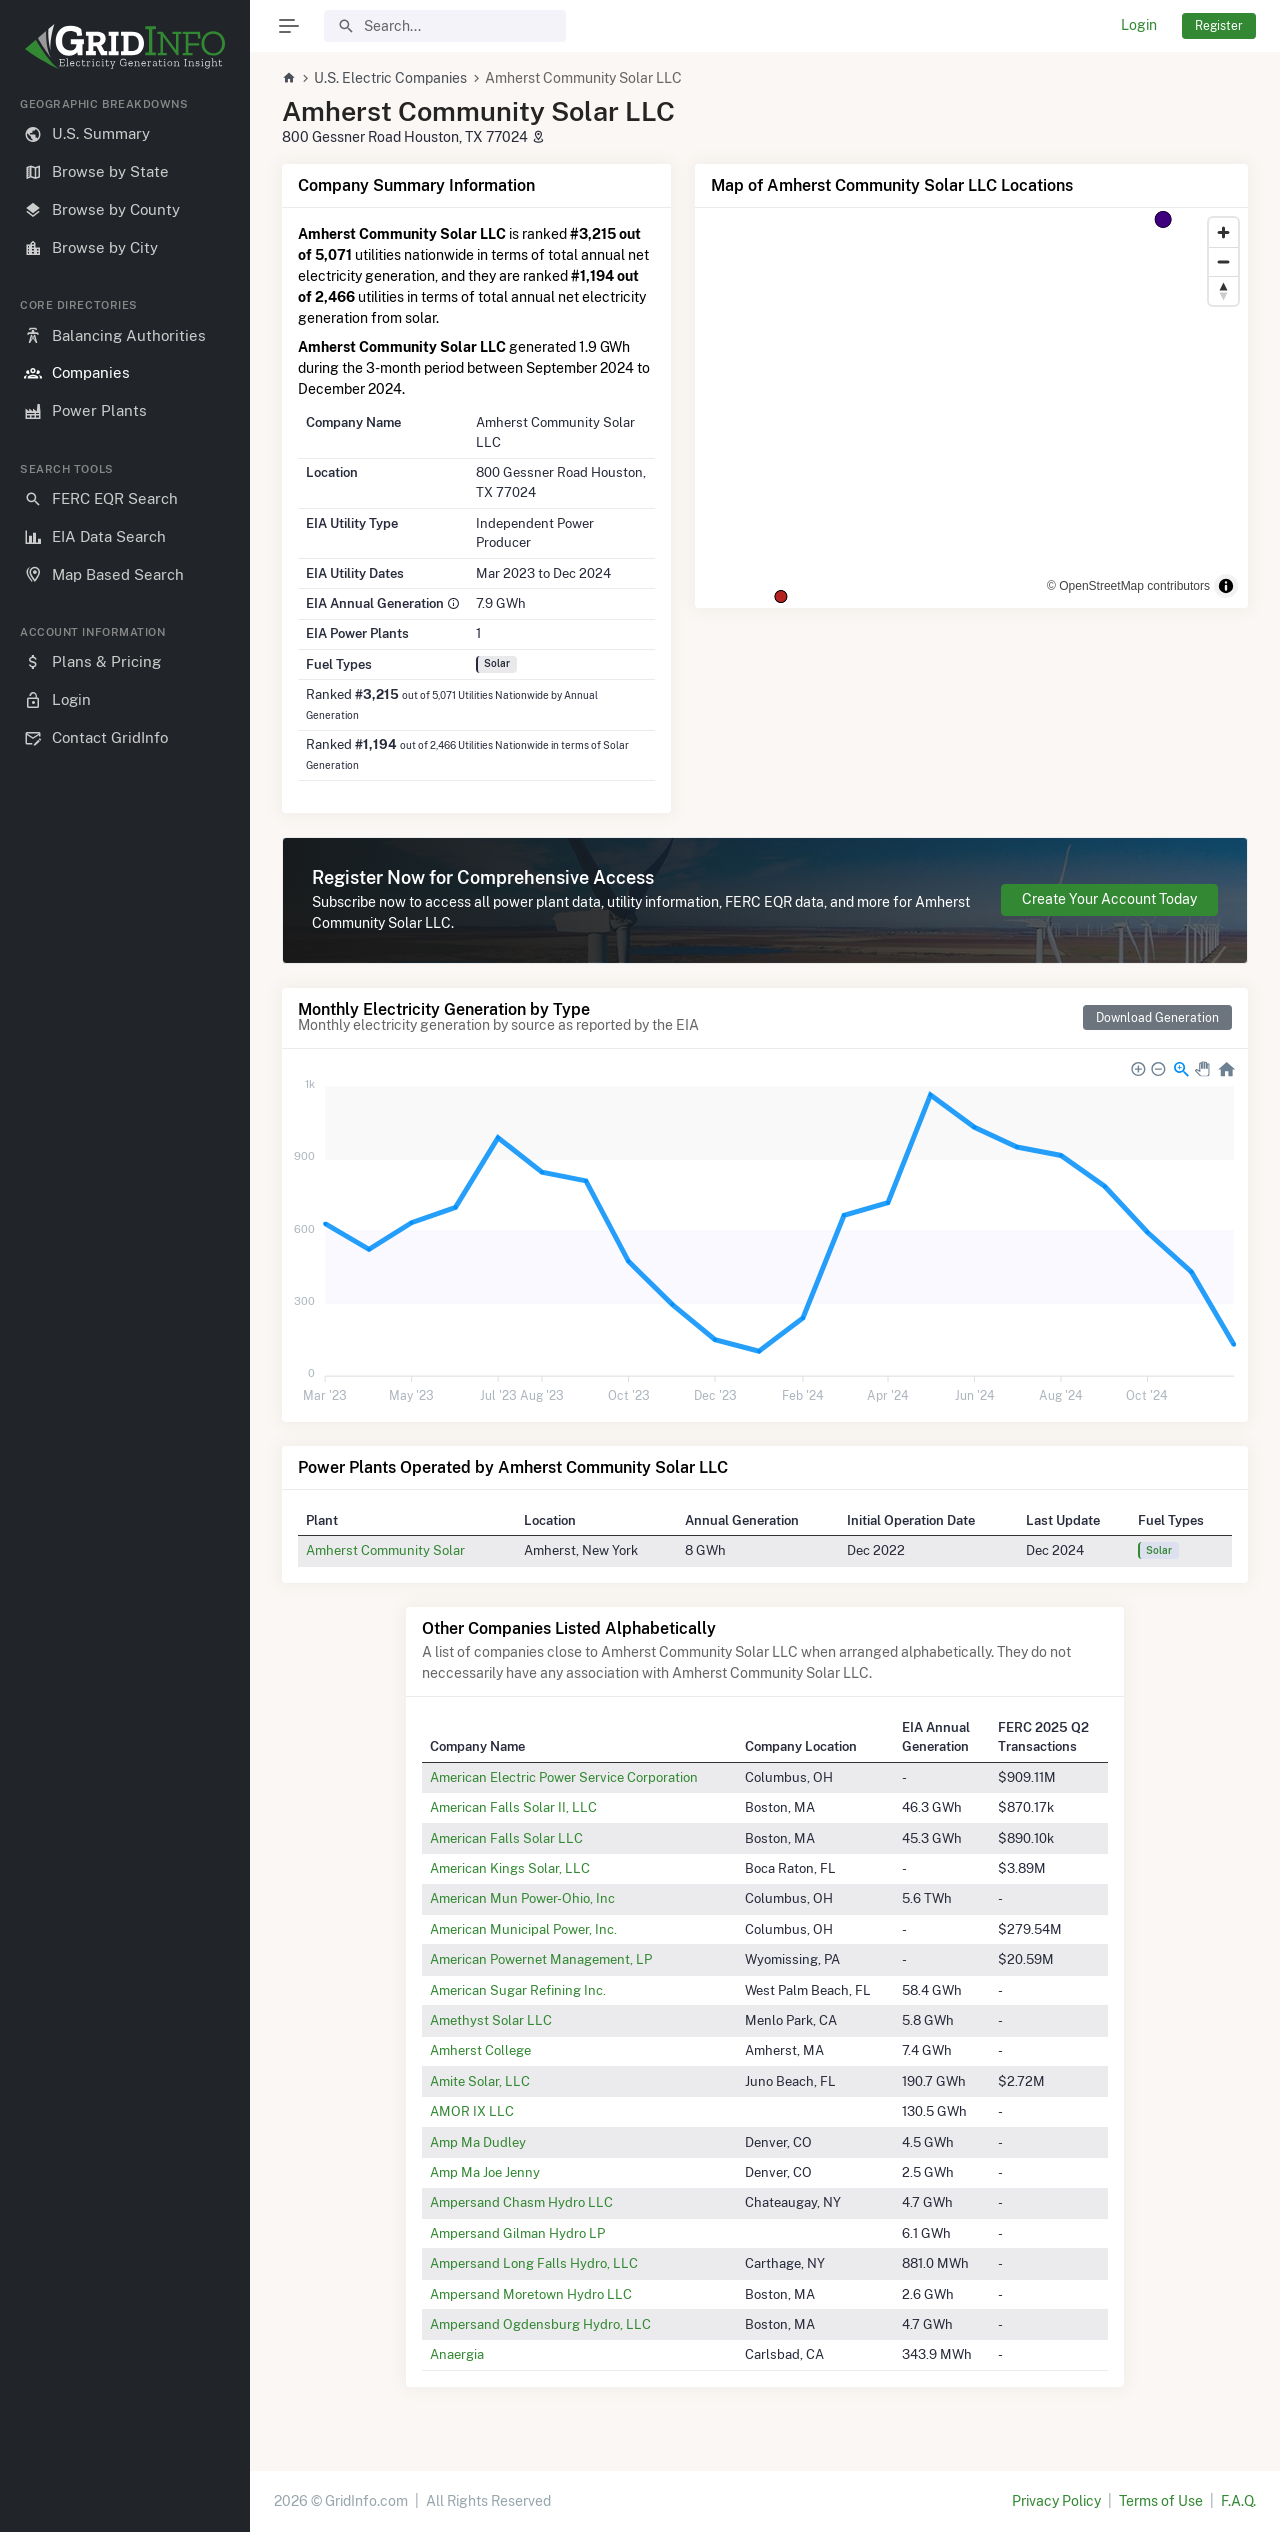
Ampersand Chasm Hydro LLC (521, 2202)
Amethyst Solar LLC (491, 2020)
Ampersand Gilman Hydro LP (517, 2233)
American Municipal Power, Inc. (523, 1929)
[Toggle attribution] (1226, 586)
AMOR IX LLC (472, 2111)
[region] (125, 1298)
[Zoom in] (1223, 232)
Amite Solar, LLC (480, 2081)
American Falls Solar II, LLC (513, 1807)
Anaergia (457, 2354)
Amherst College (480, 2050)
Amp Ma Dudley (478, 2142)
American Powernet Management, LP (541, 1959)
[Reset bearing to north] (1223, 290)
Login (1139, 25)
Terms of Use (1161, 2501)
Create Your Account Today (1109, 899)
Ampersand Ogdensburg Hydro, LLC (540, 2324)
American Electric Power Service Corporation (564, 1777)
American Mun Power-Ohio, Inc (522, 1898)
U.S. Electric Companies (390, 78)
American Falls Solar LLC (506, 1838)
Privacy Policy (1056, 2501)
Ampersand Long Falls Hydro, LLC (534, 2263)
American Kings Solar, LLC (510, 1868)
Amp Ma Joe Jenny (485, 2172)
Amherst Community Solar (385, 1550)
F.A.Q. (1238, 2501)
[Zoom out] (1223, 261)
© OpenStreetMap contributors (1128, 586)
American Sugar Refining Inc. (518, 1990)
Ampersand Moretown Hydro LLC (531, 2294)
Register (1219, 25)
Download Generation (1157, 1017)
